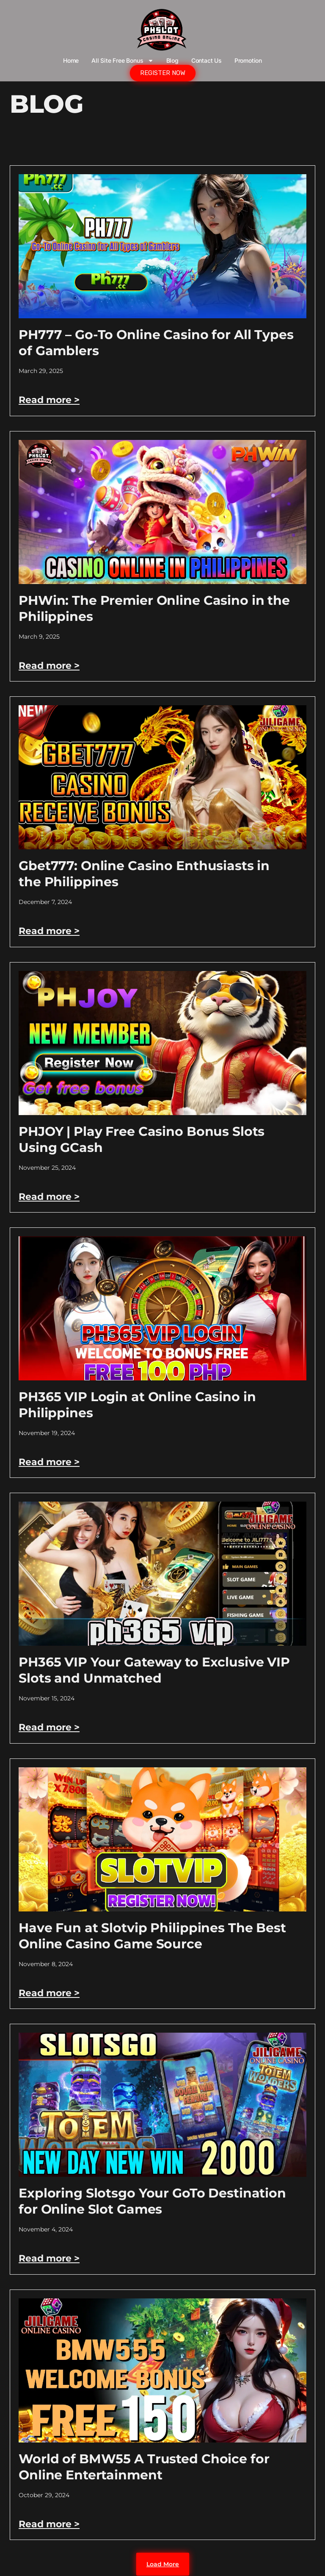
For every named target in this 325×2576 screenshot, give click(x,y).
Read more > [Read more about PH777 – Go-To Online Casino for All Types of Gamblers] (49, 400)
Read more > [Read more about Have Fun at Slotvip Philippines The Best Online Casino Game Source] (49, 1993)
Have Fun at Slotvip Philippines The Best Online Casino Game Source (152, 1936)
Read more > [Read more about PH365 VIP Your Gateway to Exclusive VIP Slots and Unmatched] (49, 1727)
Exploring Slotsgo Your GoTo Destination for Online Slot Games (152, 2201)
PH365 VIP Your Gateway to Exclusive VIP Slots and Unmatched (154, 1670)
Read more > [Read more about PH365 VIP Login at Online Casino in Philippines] (49, 1462)
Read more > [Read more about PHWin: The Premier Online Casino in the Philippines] (49, 665)
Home (71, 60)
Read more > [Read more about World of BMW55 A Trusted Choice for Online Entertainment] (49, 2524)
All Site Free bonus (122, 60)
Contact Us (206, 60)
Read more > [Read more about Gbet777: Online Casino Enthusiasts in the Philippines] (49, 931)
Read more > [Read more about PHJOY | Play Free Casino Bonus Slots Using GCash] (49, 1196)
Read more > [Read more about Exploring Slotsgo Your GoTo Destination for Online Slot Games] (49, 2258)
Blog (172, 60)
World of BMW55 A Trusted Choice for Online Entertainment (144, 2467)
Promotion (248, 60)
